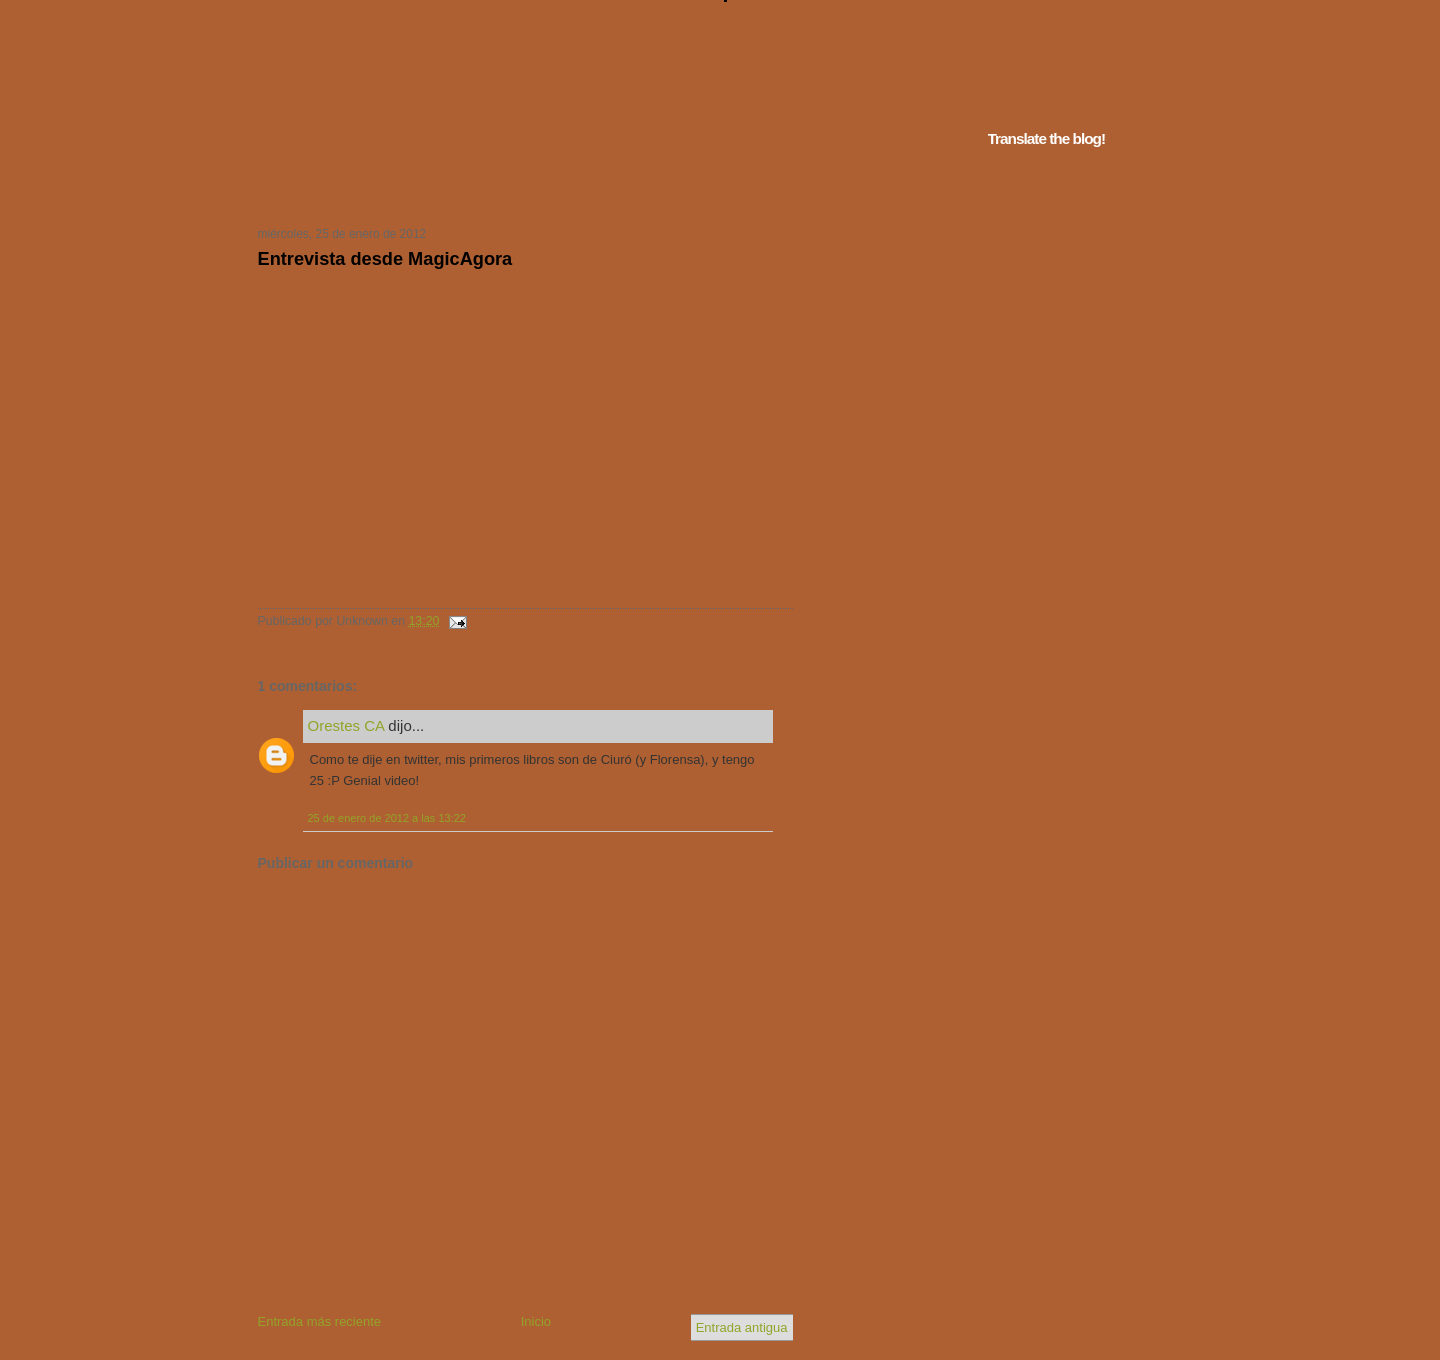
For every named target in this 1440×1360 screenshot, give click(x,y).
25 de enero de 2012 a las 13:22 (387, 818)
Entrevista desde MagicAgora (385, 259)
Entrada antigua (742, 1327)
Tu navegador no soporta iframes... (519, 188)
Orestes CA (346, 725)
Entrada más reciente (320, 1321)
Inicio (536, 1321)
